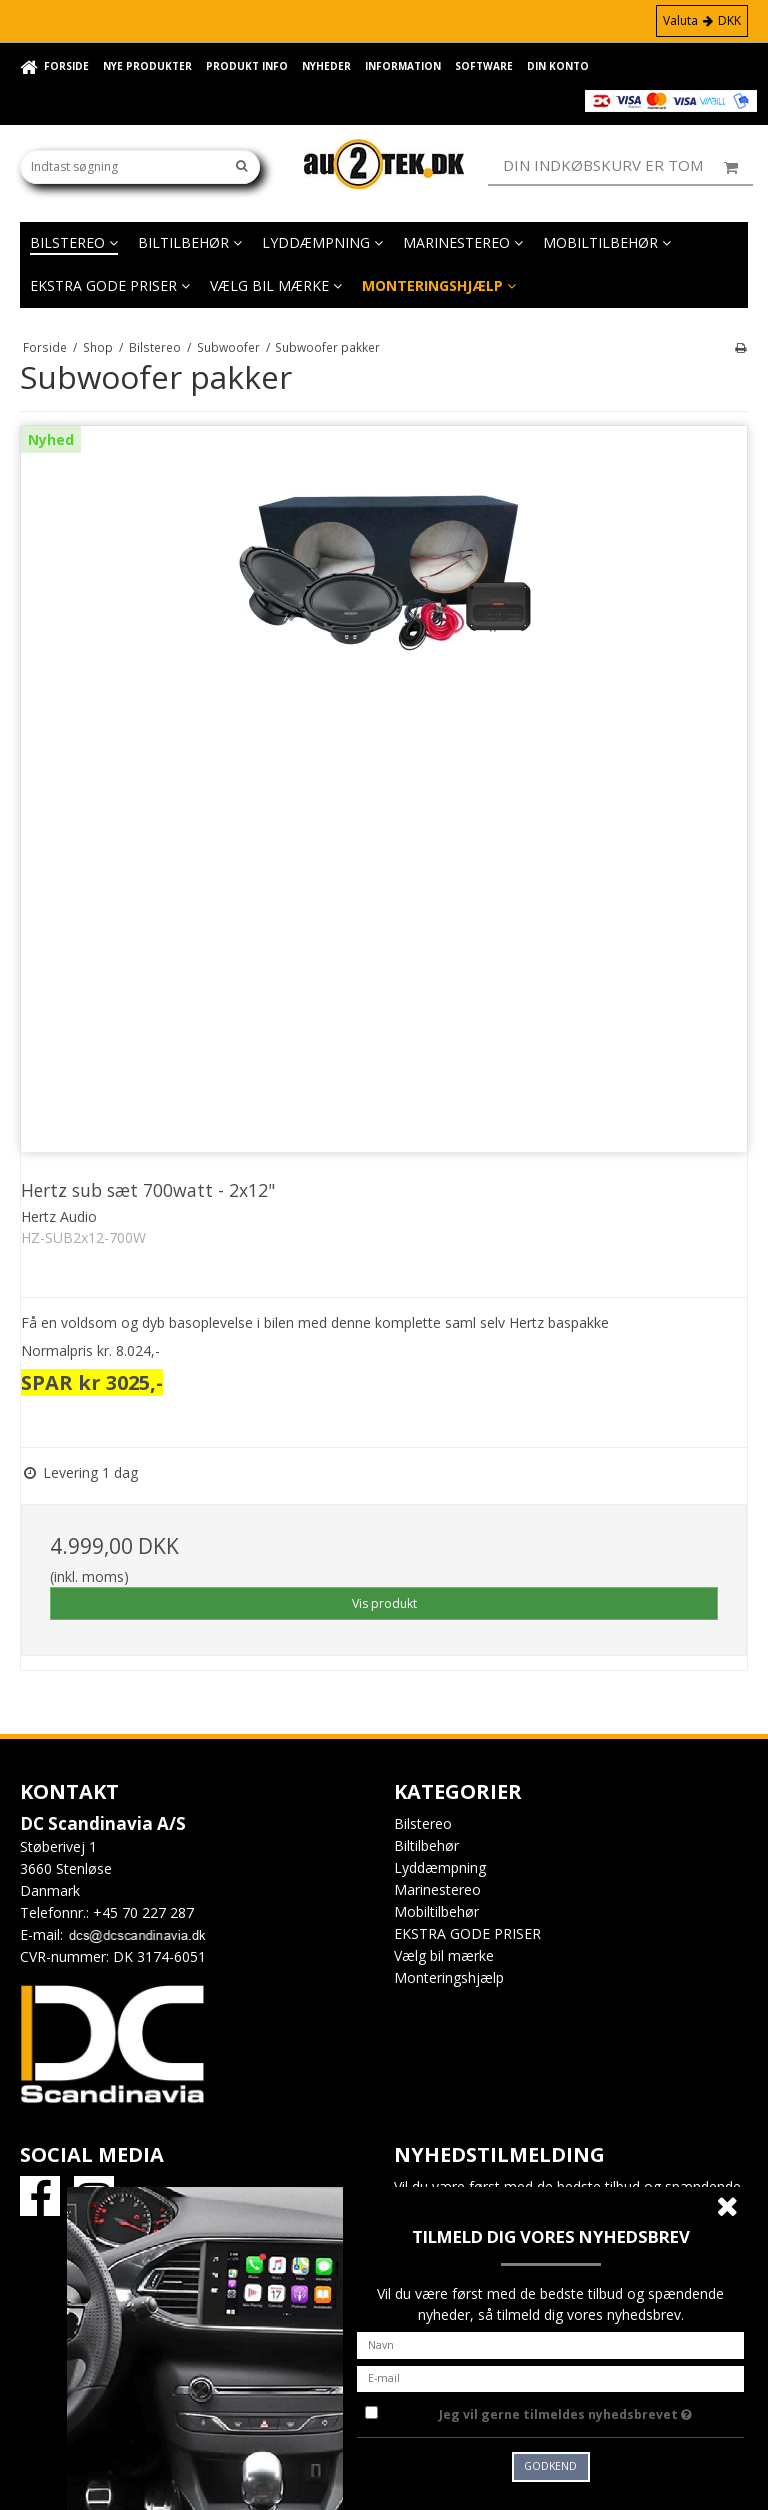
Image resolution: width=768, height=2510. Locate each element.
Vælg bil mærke (276, 285)
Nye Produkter (147, 66)
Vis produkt (384, 1603)
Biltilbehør (190, 242)
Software (484, 66)
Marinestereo (463, 242)
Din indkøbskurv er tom (628, 166)
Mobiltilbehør (607, 242)
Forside (66, 66)
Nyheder (326, 66)
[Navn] (550, 2343)
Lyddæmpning (322, 242)
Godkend (550, 2466)
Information (403, 66)
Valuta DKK (702, 20)
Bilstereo (74, 242)
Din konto (558, 66)
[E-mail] (550, 2376)
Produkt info (247, 66)
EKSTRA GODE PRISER (110, 285)
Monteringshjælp (439, 285)
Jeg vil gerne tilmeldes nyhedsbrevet (591, 2411)
